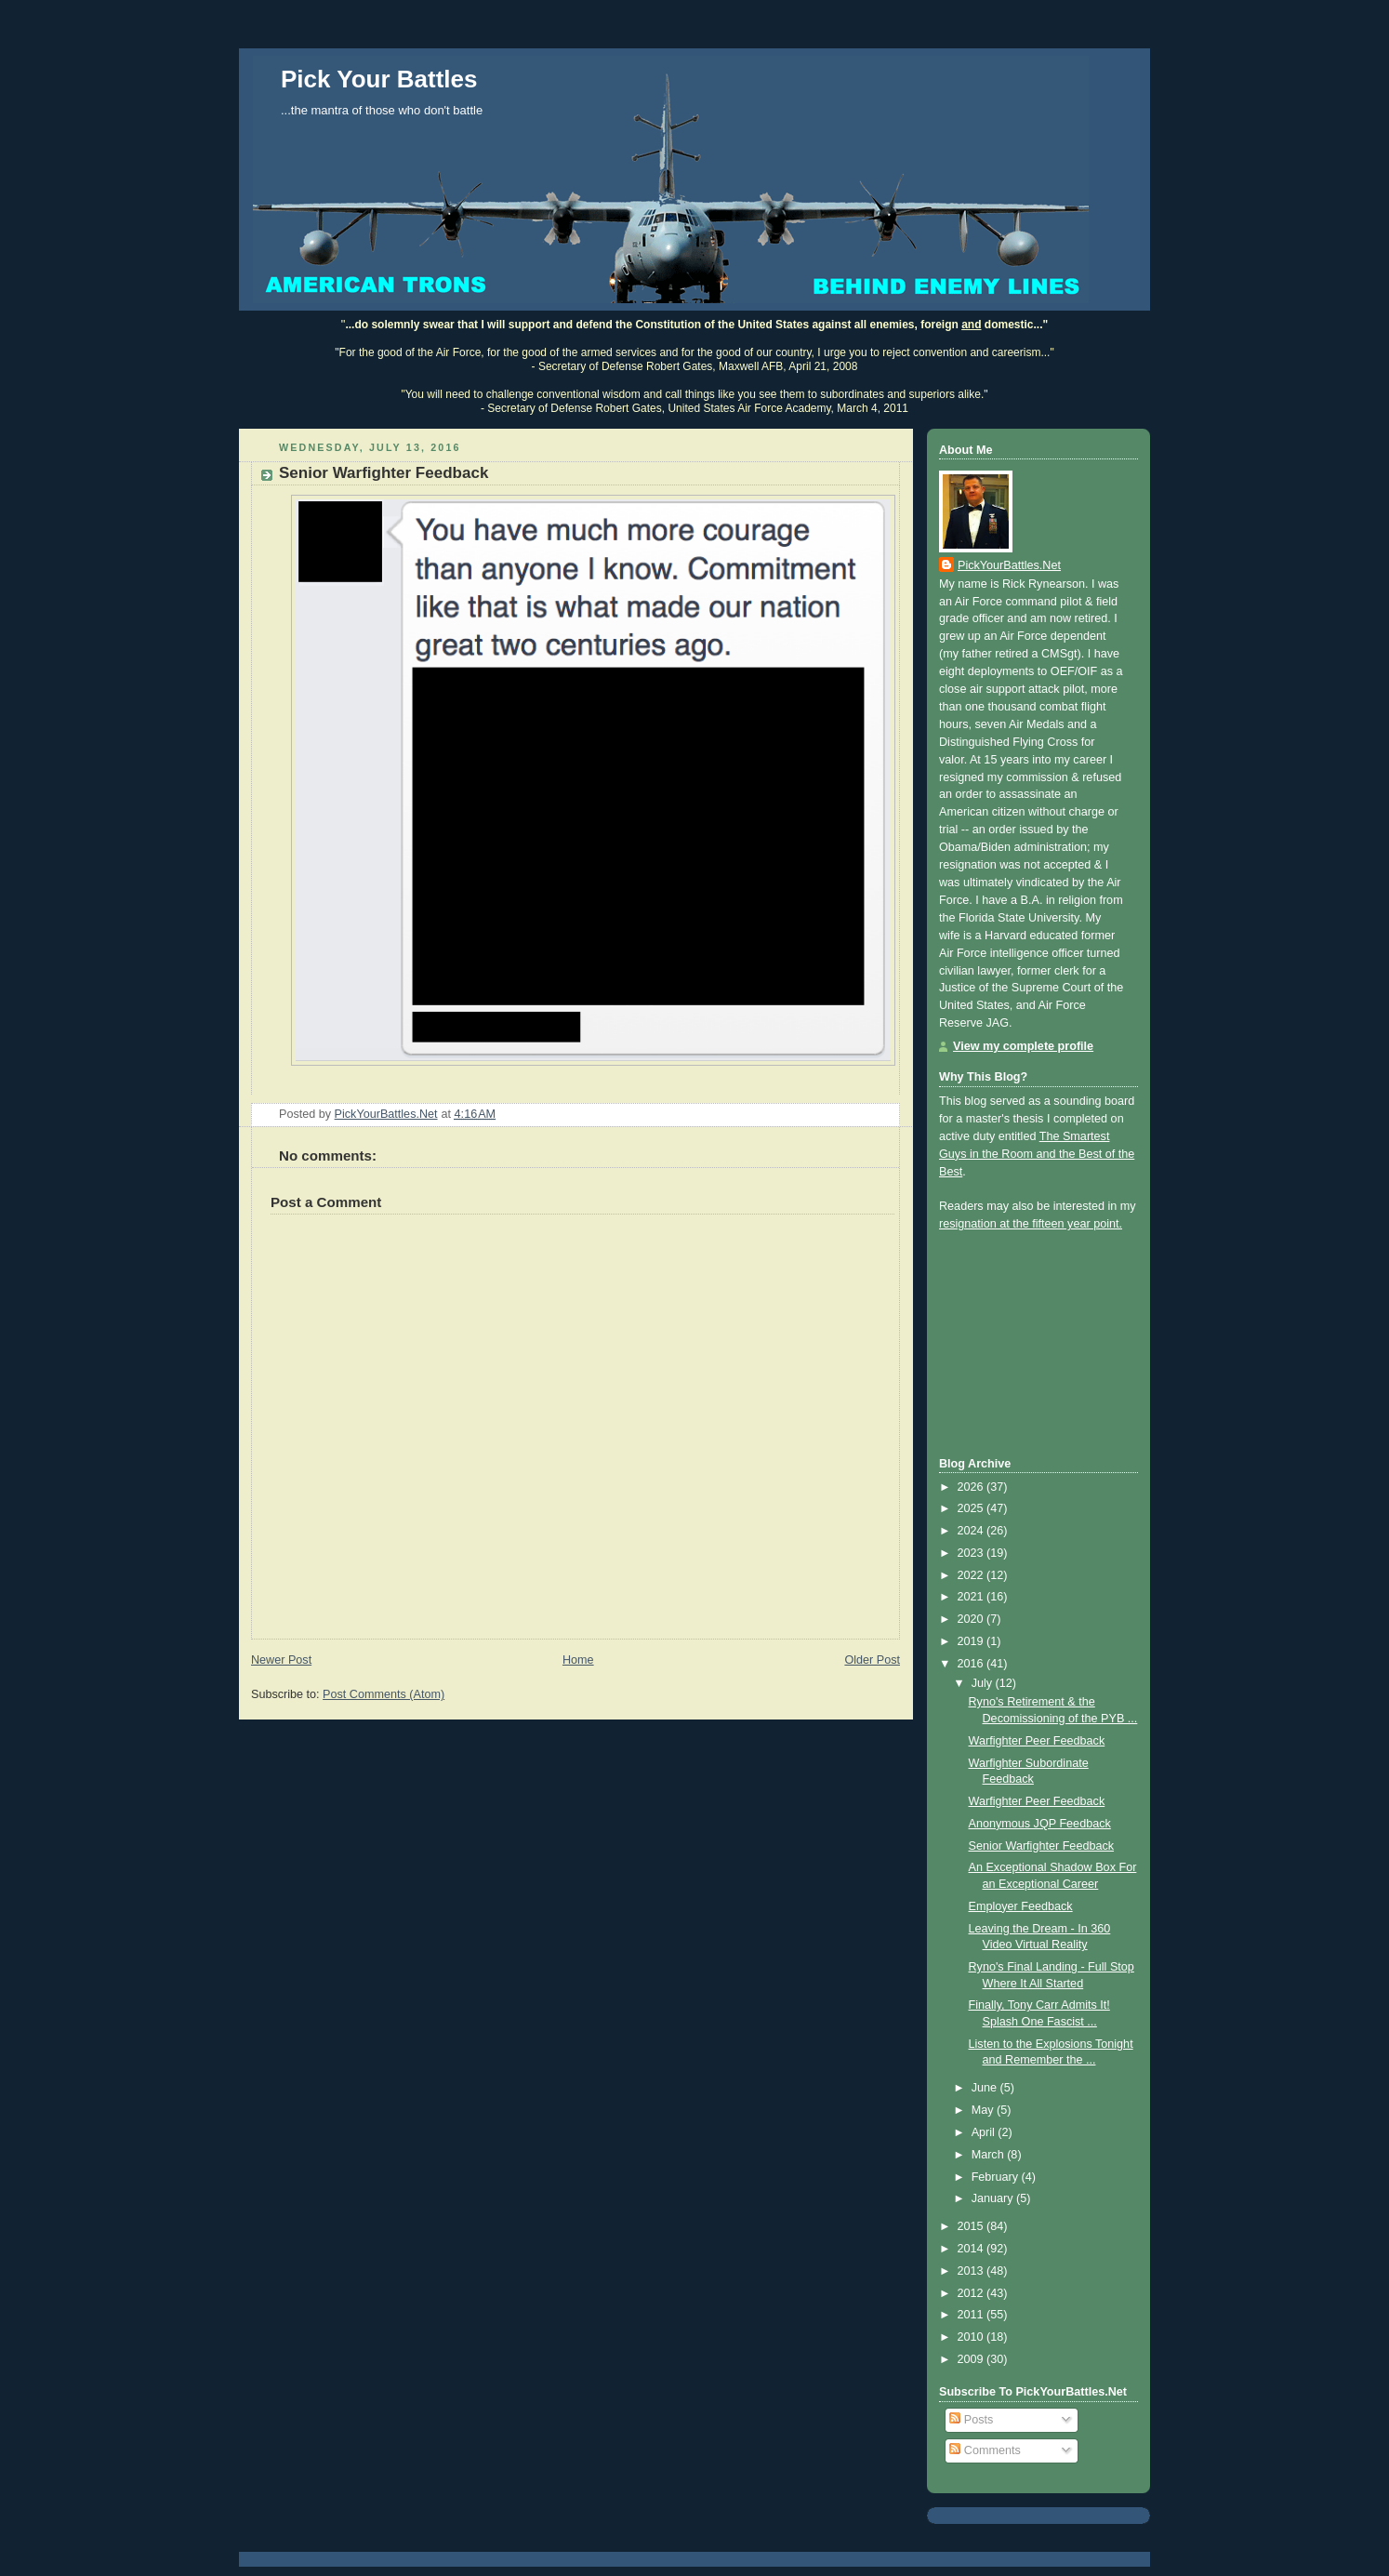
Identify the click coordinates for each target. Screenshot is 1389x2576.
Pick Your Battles (379, 79)
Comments (984, 2450)
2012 (972, 2293)
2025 (972, 1508)
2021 (972, 1596)
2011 (972, 2314)
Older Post (872, 1659)
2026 (972, 1487)
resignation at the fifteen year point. (1030, 1223)
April (985, 2132)
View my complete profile (1023, 1046)
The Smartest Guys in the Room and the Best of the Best (1036, 1154)
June (986, 2087)
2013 (972, 2270)
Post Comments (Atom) (383, 1694)
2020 (972, 1619)
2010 (972, 2337)
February (997, 2177)
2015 (972, 2226)
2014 (972, 2248)
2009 (972, 2359)
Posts (971, 2419)
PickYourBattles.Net (1009, 565)
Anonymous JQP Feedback (1040, 1823)
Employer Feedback (1021, 1906)
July (984, 1683)
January (994, 2198)
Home (578, 1659)
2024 (972, 1530)
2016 (972, 1663)
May (984, 2110)
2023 (972, 1553)
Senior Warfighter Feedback (1042, 1845)
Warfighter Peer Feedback (1037, 1740)
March (990, 2154)
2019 (972, 1641)
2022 (972, 1575)
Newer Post (281, 1659)
